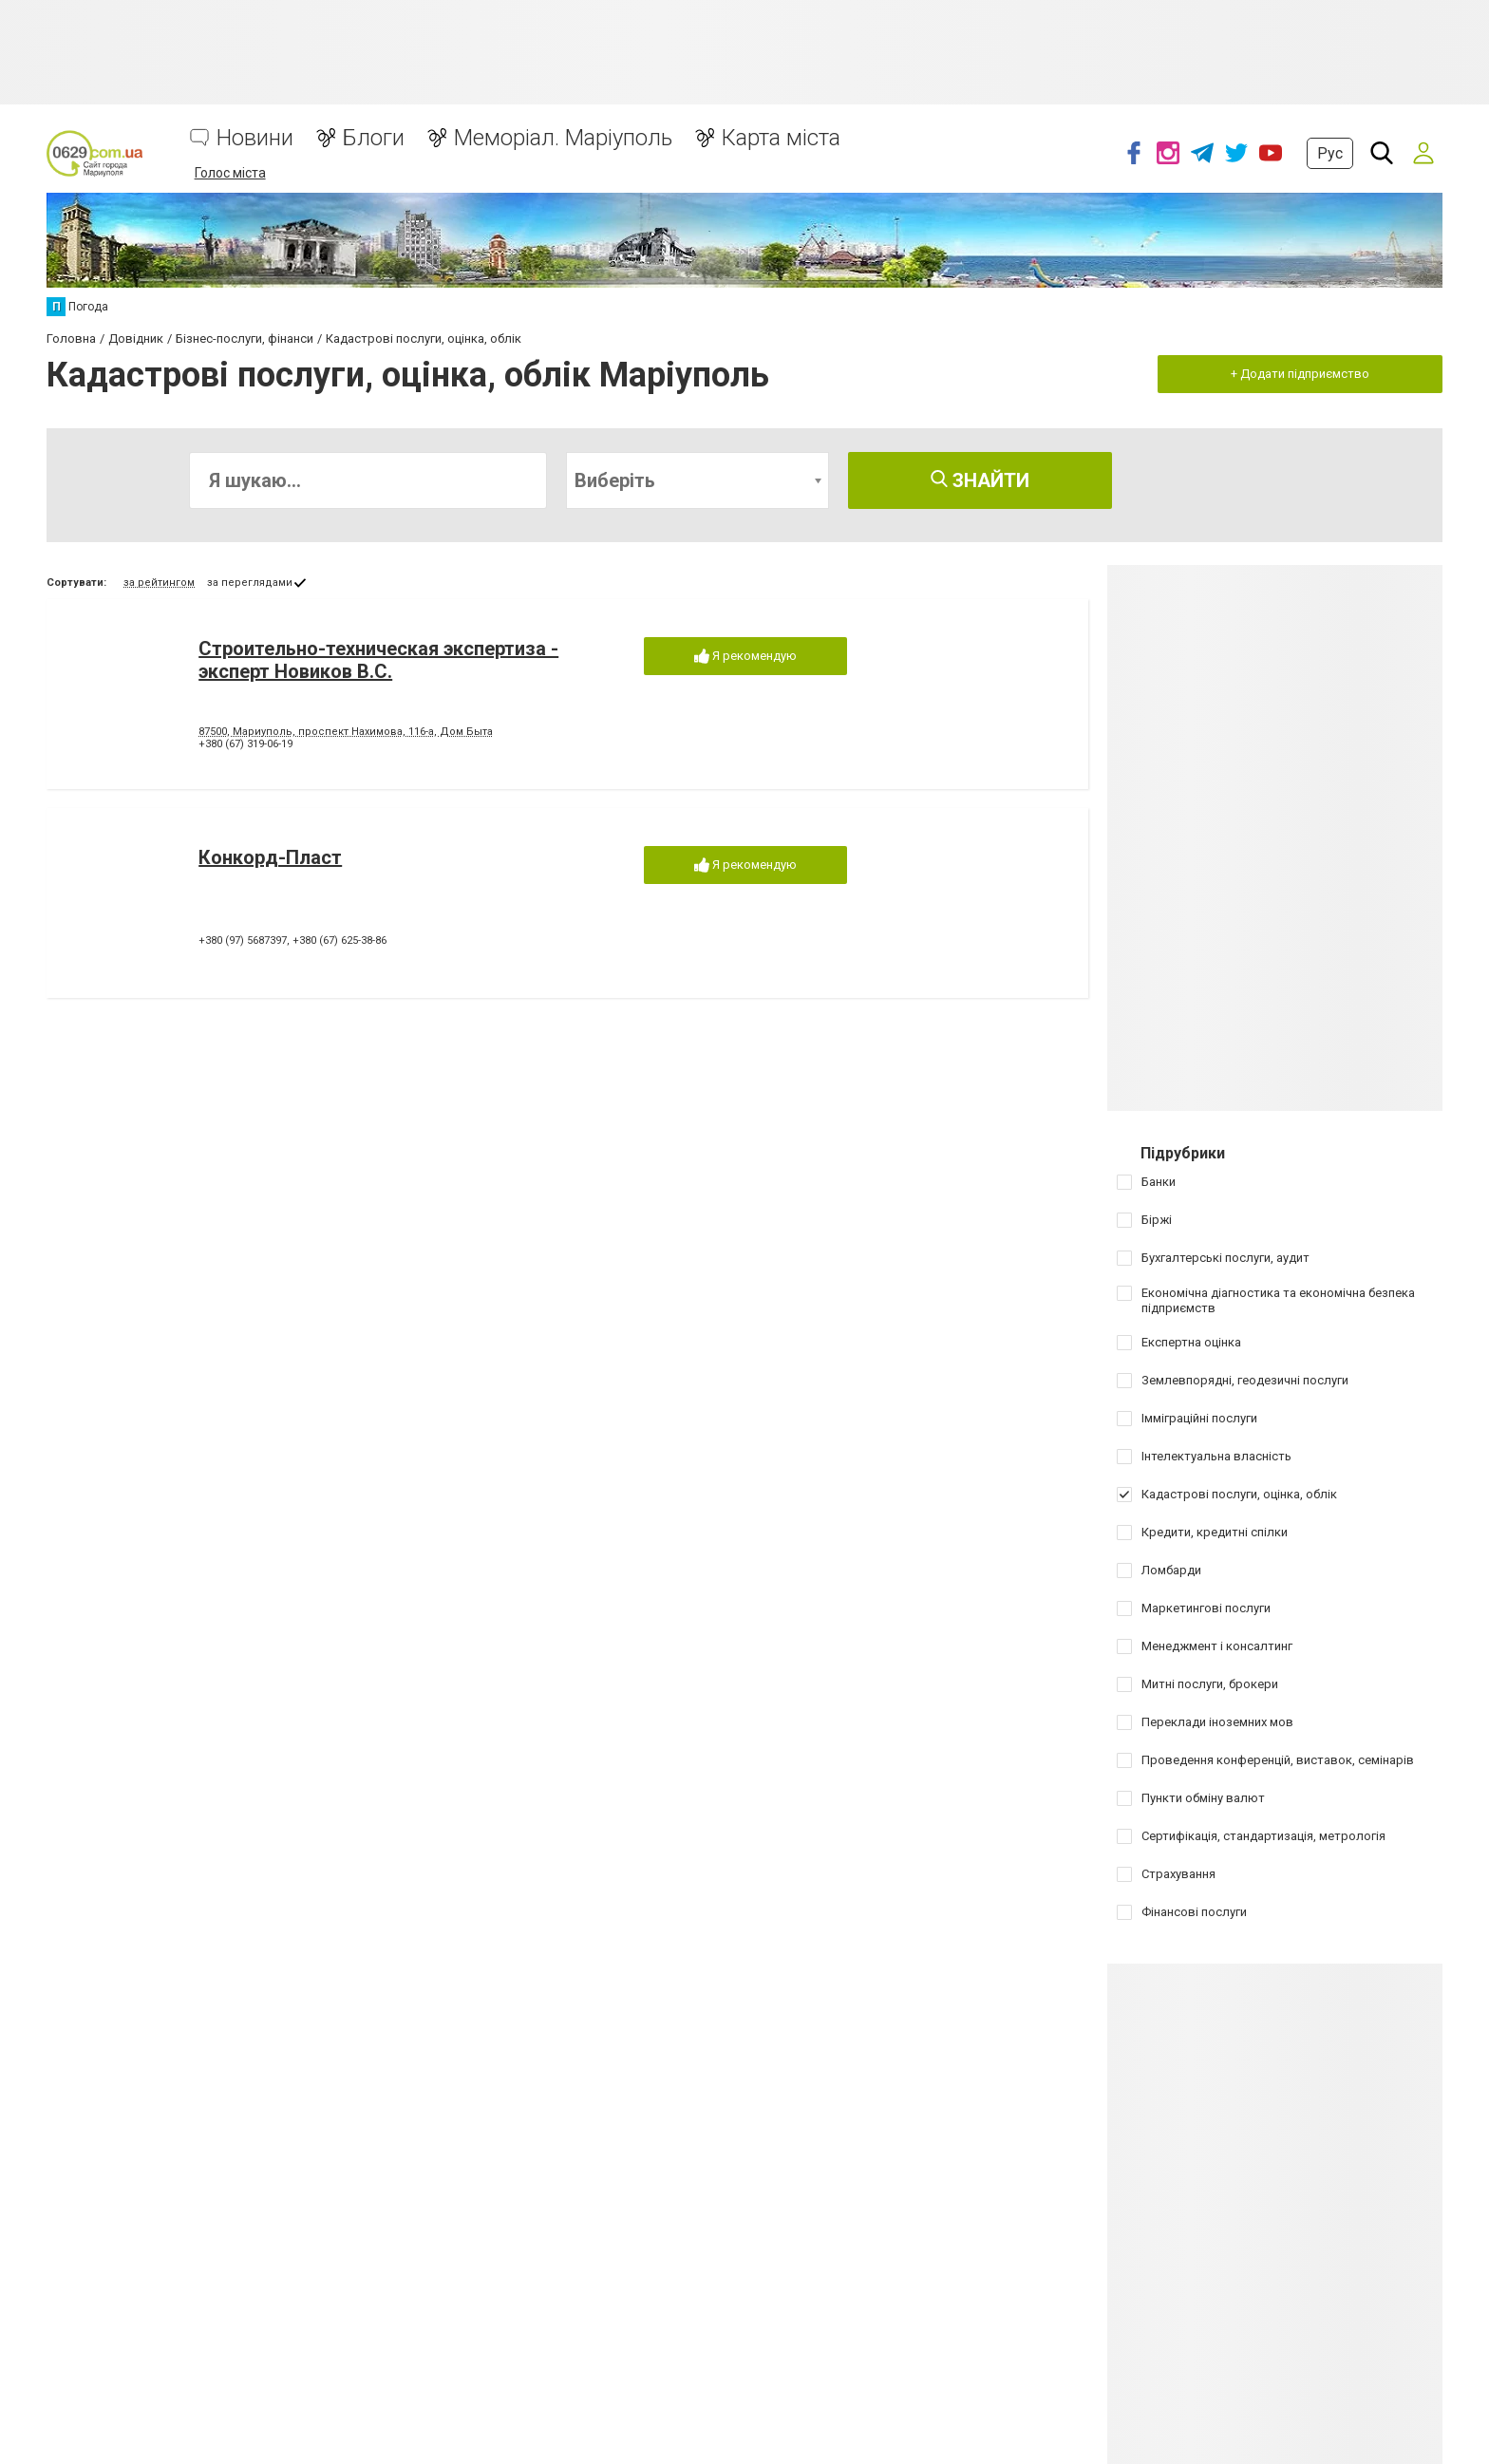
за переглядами (249, 582)
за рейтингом (159, 582)
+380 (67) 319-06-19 (245, 744)
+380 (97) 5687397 (242, 940)
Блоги (374, 138)
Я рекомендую (745, 657)
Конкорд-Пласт (270, 857)
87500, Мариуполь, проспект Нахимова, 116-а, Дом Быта (345, 731)
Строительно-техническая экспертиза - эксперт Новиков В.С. (378, 660)
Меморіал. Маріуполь (563, 138)
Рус (1330, 153)
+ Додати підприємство (1300, 374)
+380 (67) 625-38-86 (339, 940)
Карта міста (781, 138)
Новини (255, 138)
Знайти (980, 480)
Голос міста (230, 172)
